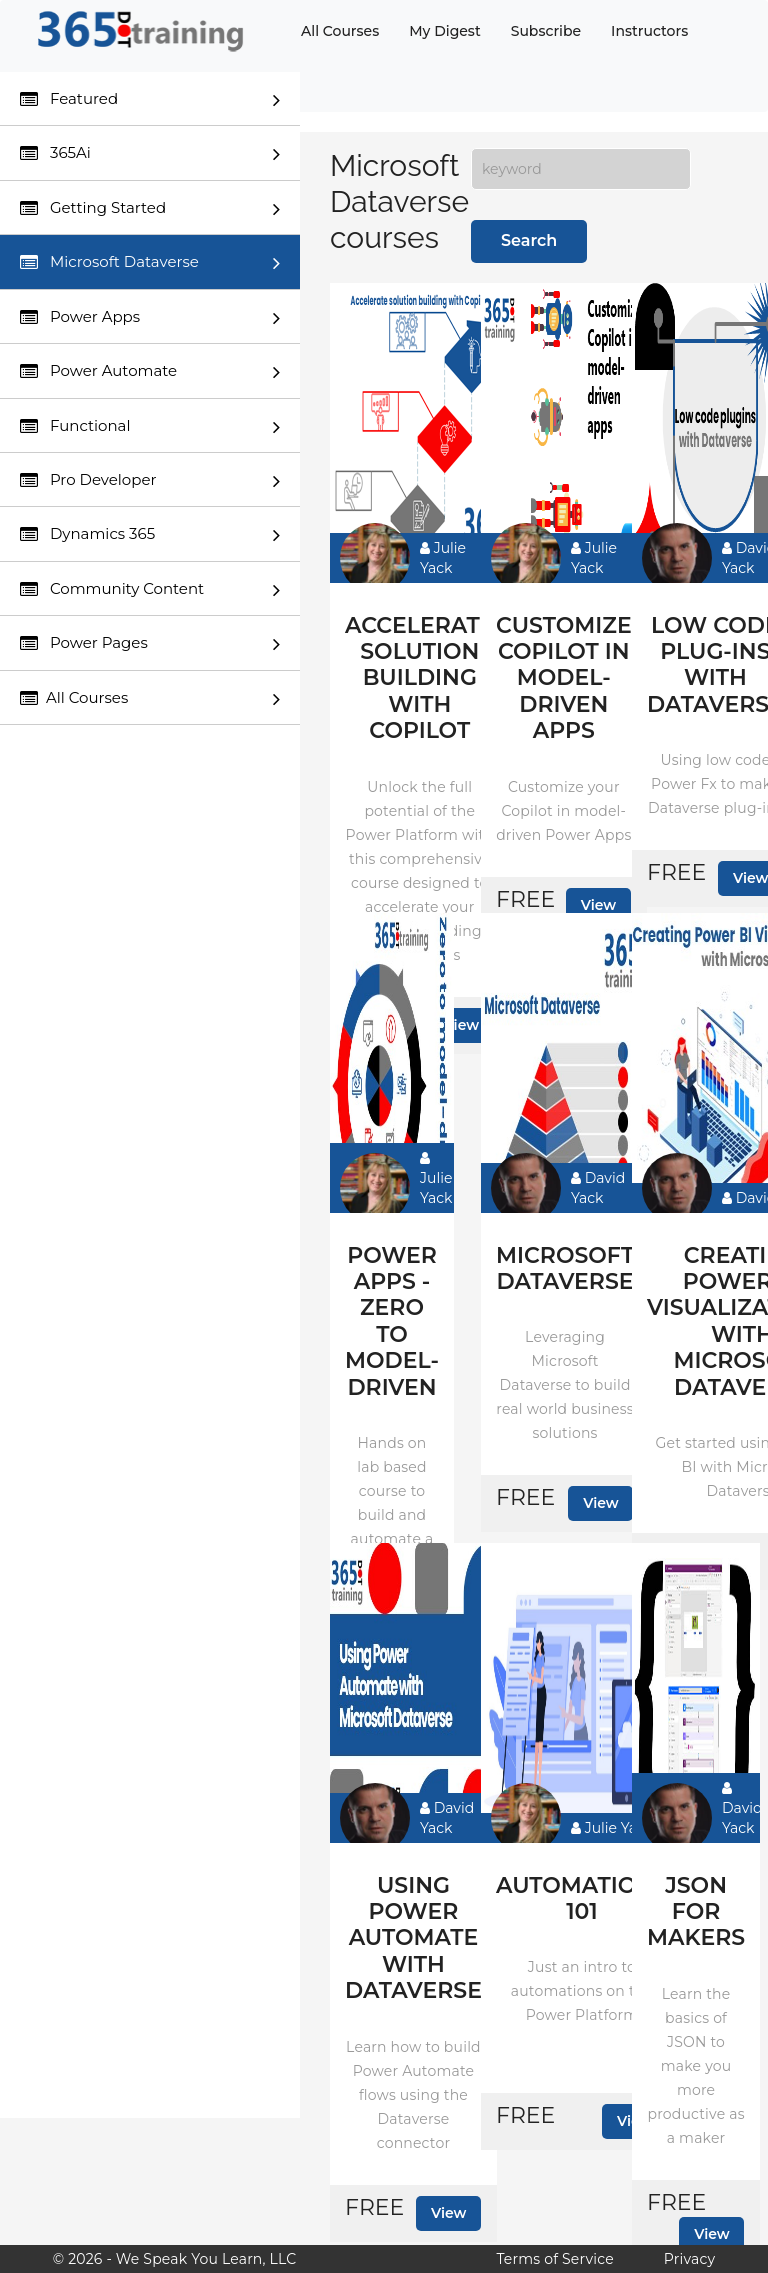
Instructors (649, 31)
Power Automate (150, 371)
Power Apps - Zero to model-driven (392, 1322)
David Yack (598, 1188)
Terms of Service (554, 2259)
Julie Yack (443, 558)
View (599, 905)
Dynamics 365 (150, 534)
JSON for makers (696, 1912)
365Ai (150, 153)
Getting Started (150, 208)
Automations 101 (582, 1899)
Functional (150, 426)
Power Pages (150, 643)
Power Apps (150, 317)
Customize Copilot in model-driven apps (564, 679)
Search (529, 240)
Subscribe (546, 31)
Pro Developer (150, 480)
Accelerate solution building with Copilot (420, 679)
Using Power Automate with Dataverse (413, 1939)
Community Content (150, 589)
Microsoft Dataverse (150, 262)
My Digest (444, 31)
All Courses (340, 31)
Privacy (689, 2259)
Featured (150, 99)
